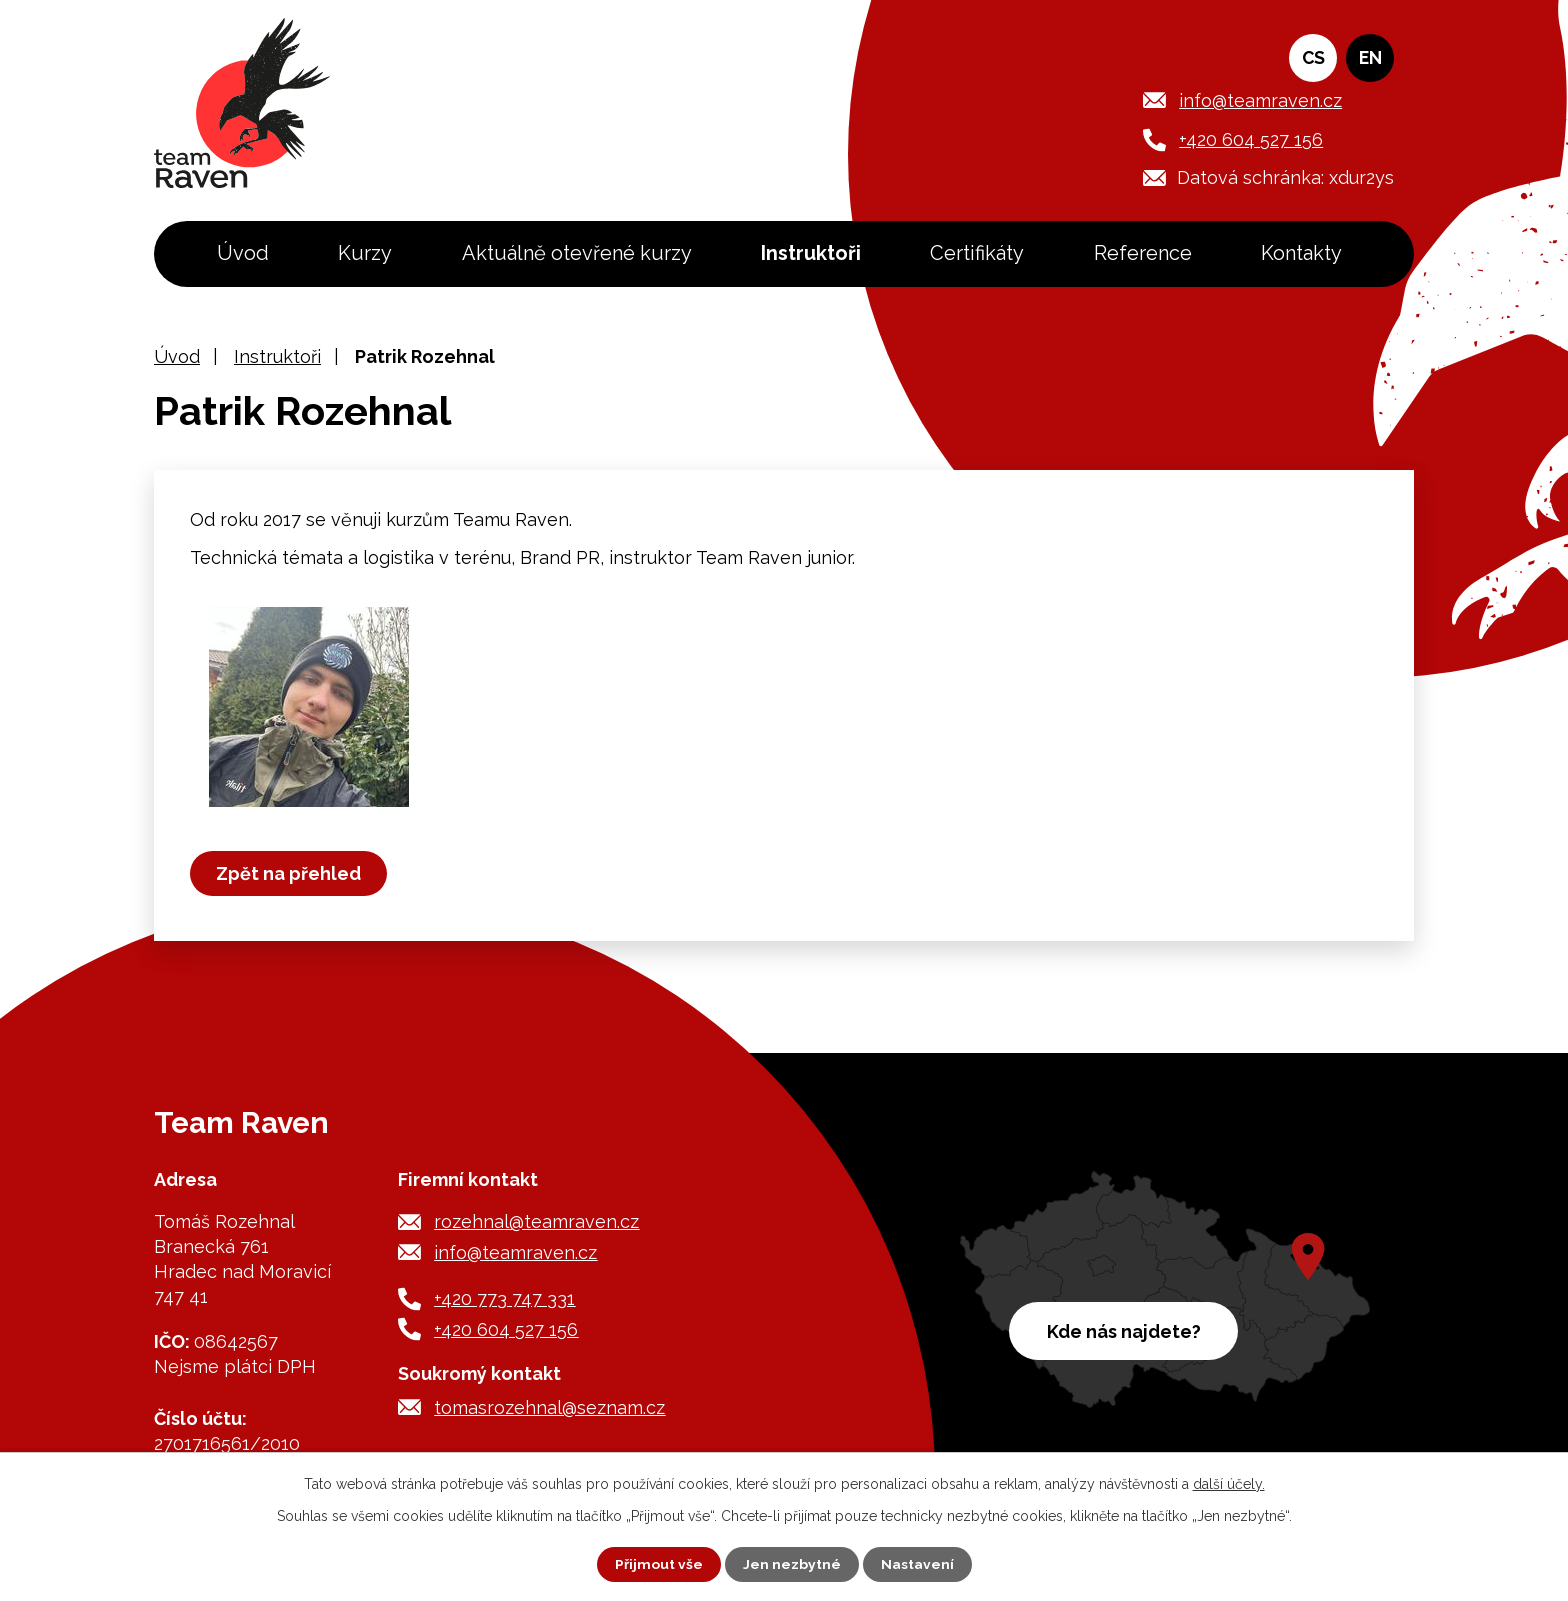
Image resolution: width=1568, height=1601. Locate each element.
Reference (1143, 253)
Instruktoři (811, 253)
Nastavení (917, 1564)
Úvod (243, 253)
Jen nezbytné (792, 1564)
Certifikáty (977, 253)
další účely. (1229, 1484)
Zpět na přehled (289, 873)
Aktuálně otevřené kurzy (577, 253)
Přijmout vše (659, 1564)
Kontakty (1301, 253)
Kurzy (365, 253)
